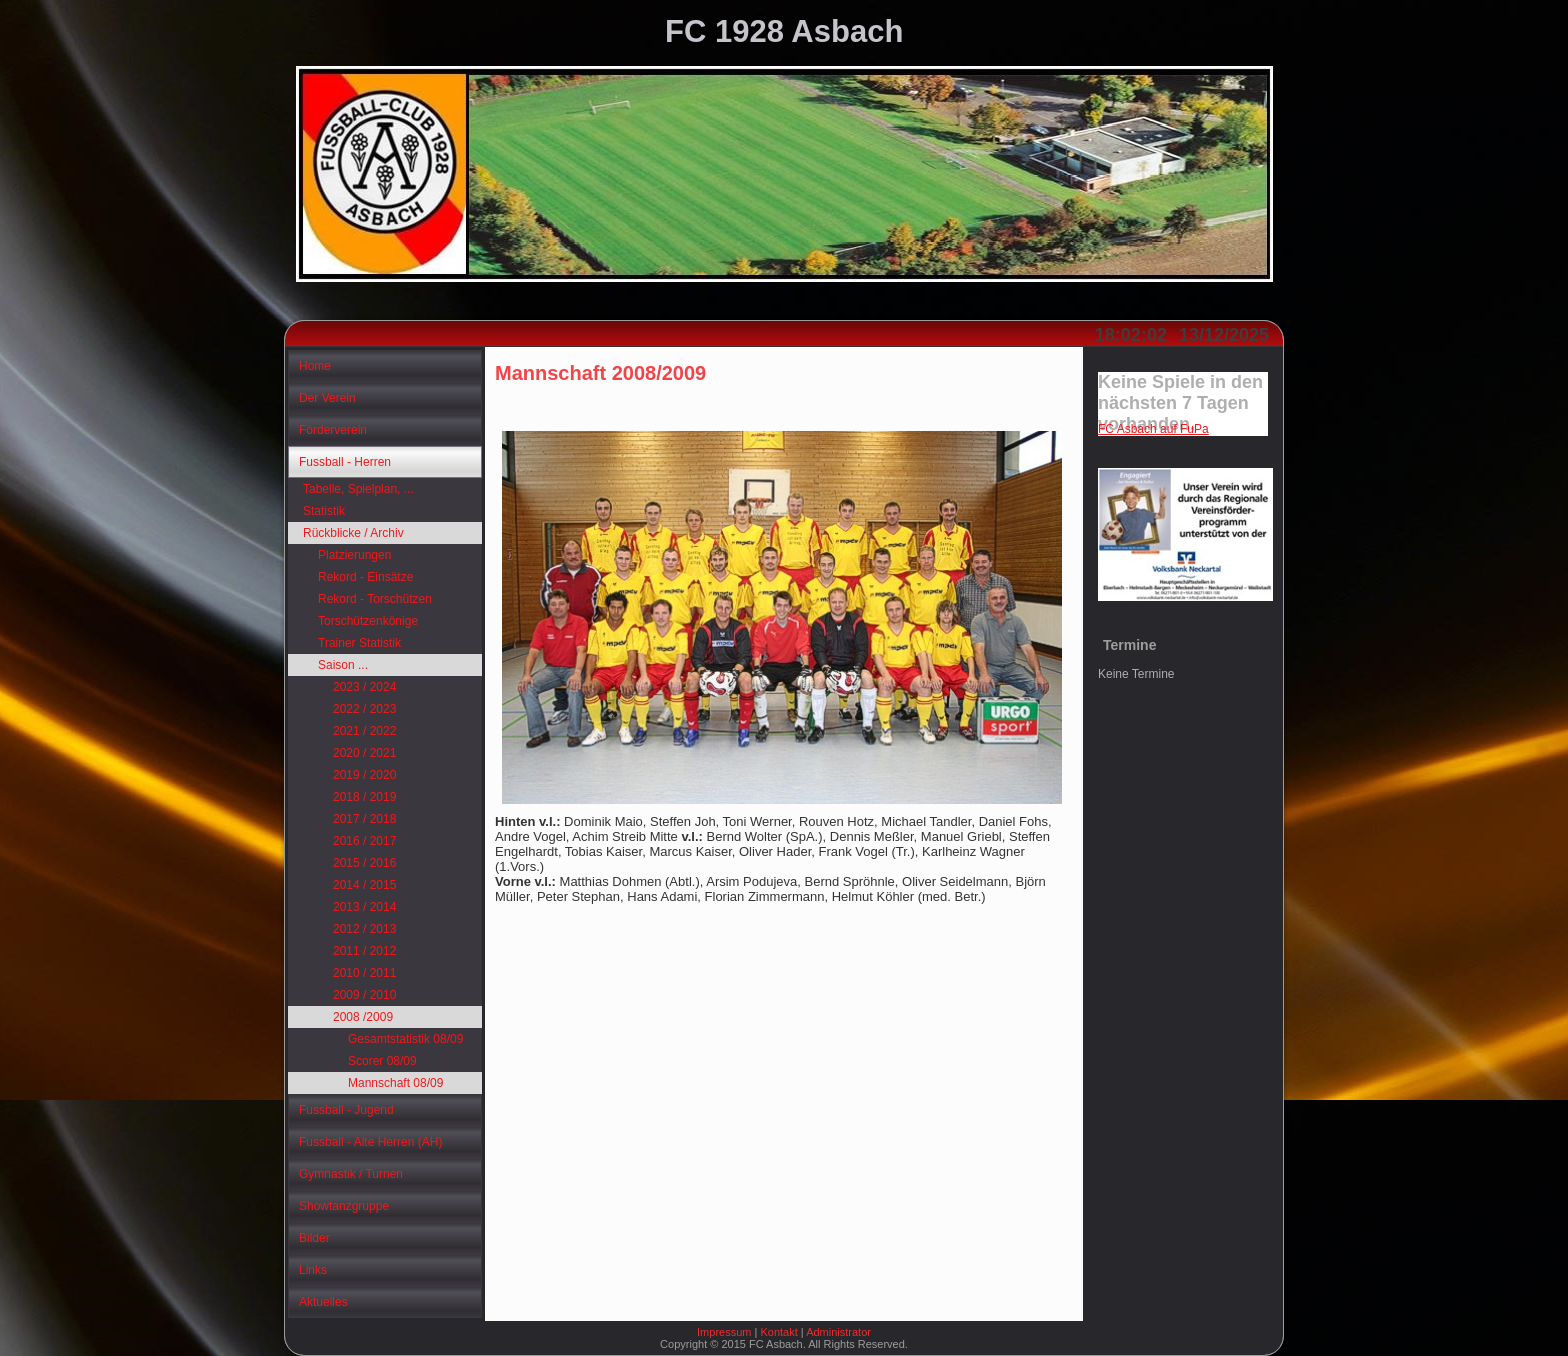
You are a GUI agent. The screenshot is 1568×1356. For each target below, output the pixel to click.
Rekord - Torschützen (375, 599)
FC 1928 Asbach (784, 31)
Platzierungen (354, 555)
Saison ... (343, 665)
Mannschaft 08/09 (395, 1083)
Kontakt (778, 1332)
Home (315, 366)
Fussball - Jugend (346, 1110)
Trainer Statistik (359, 643)
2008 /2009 (363, 1017)
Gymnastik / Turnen (351, 1174)
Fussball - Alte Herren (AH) (370, 1142)
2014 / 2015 (364, 885)
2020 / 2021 (364, 753)
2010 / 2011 (364, 973)
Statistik (324, 511)
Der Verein (327, 398)
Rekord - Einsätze (365, 577)
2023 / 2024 (364, 687)
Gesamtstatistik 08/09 (405, 1039)
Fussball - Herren (345, 462)
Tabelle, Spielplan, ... (358, 489)
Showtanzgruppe (344, 1206)
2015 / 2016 (364, 863)
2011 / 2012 (364, 951)
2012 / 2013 (364, 929)
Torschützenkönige (368, 621)
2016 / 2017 (364, 841)
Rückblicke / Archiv (353, 533)
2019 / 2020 (364, 775)
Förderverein (333, 430)
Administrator (838, 1332)
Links (313, 1270)
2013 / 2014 (364, 907)
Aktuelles (323, 1302)
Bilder (314, 1238)
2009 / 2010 (364, 995)
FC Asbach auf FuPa (1153, 429)
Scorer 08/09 (382, 1061)
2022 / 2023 (364, 709)
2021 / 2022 (364, 731)
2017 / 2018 (364, 819)
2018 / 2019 (364, 797)
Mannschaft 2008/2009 (600, 373)
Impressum (724, 1332)
